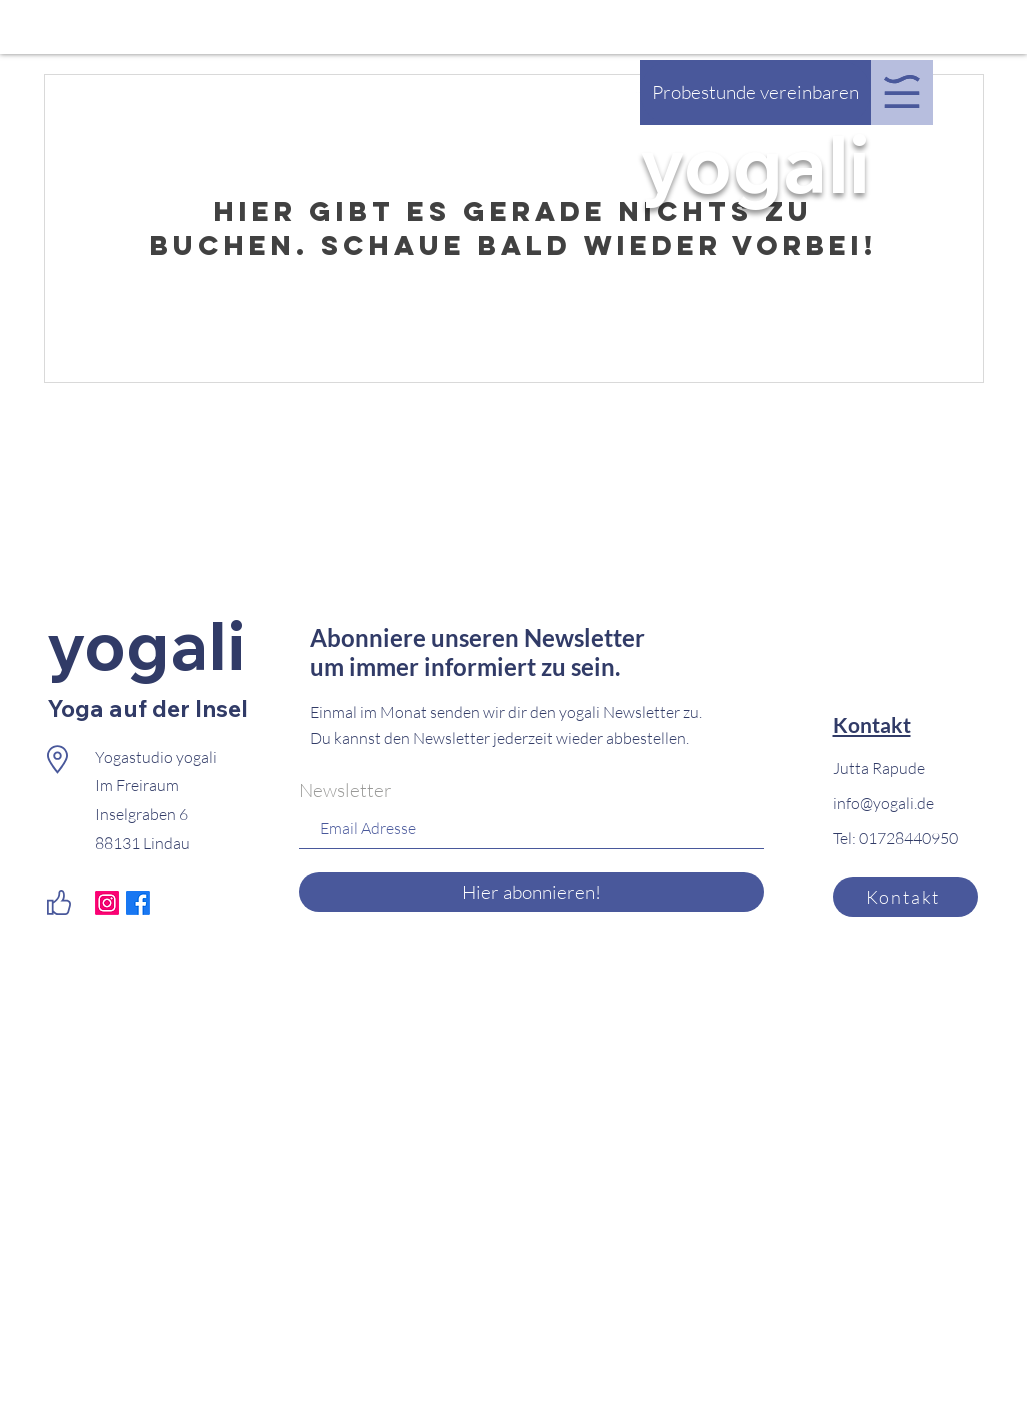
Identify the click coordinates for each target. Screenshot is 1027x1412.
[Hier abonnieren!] (531, 892)
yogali (755, 163)
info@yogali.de (883, 803)
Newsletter (345, 790)
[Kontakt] (905, 897)
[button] (902, 91)
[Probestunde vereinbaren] (755, 92)
